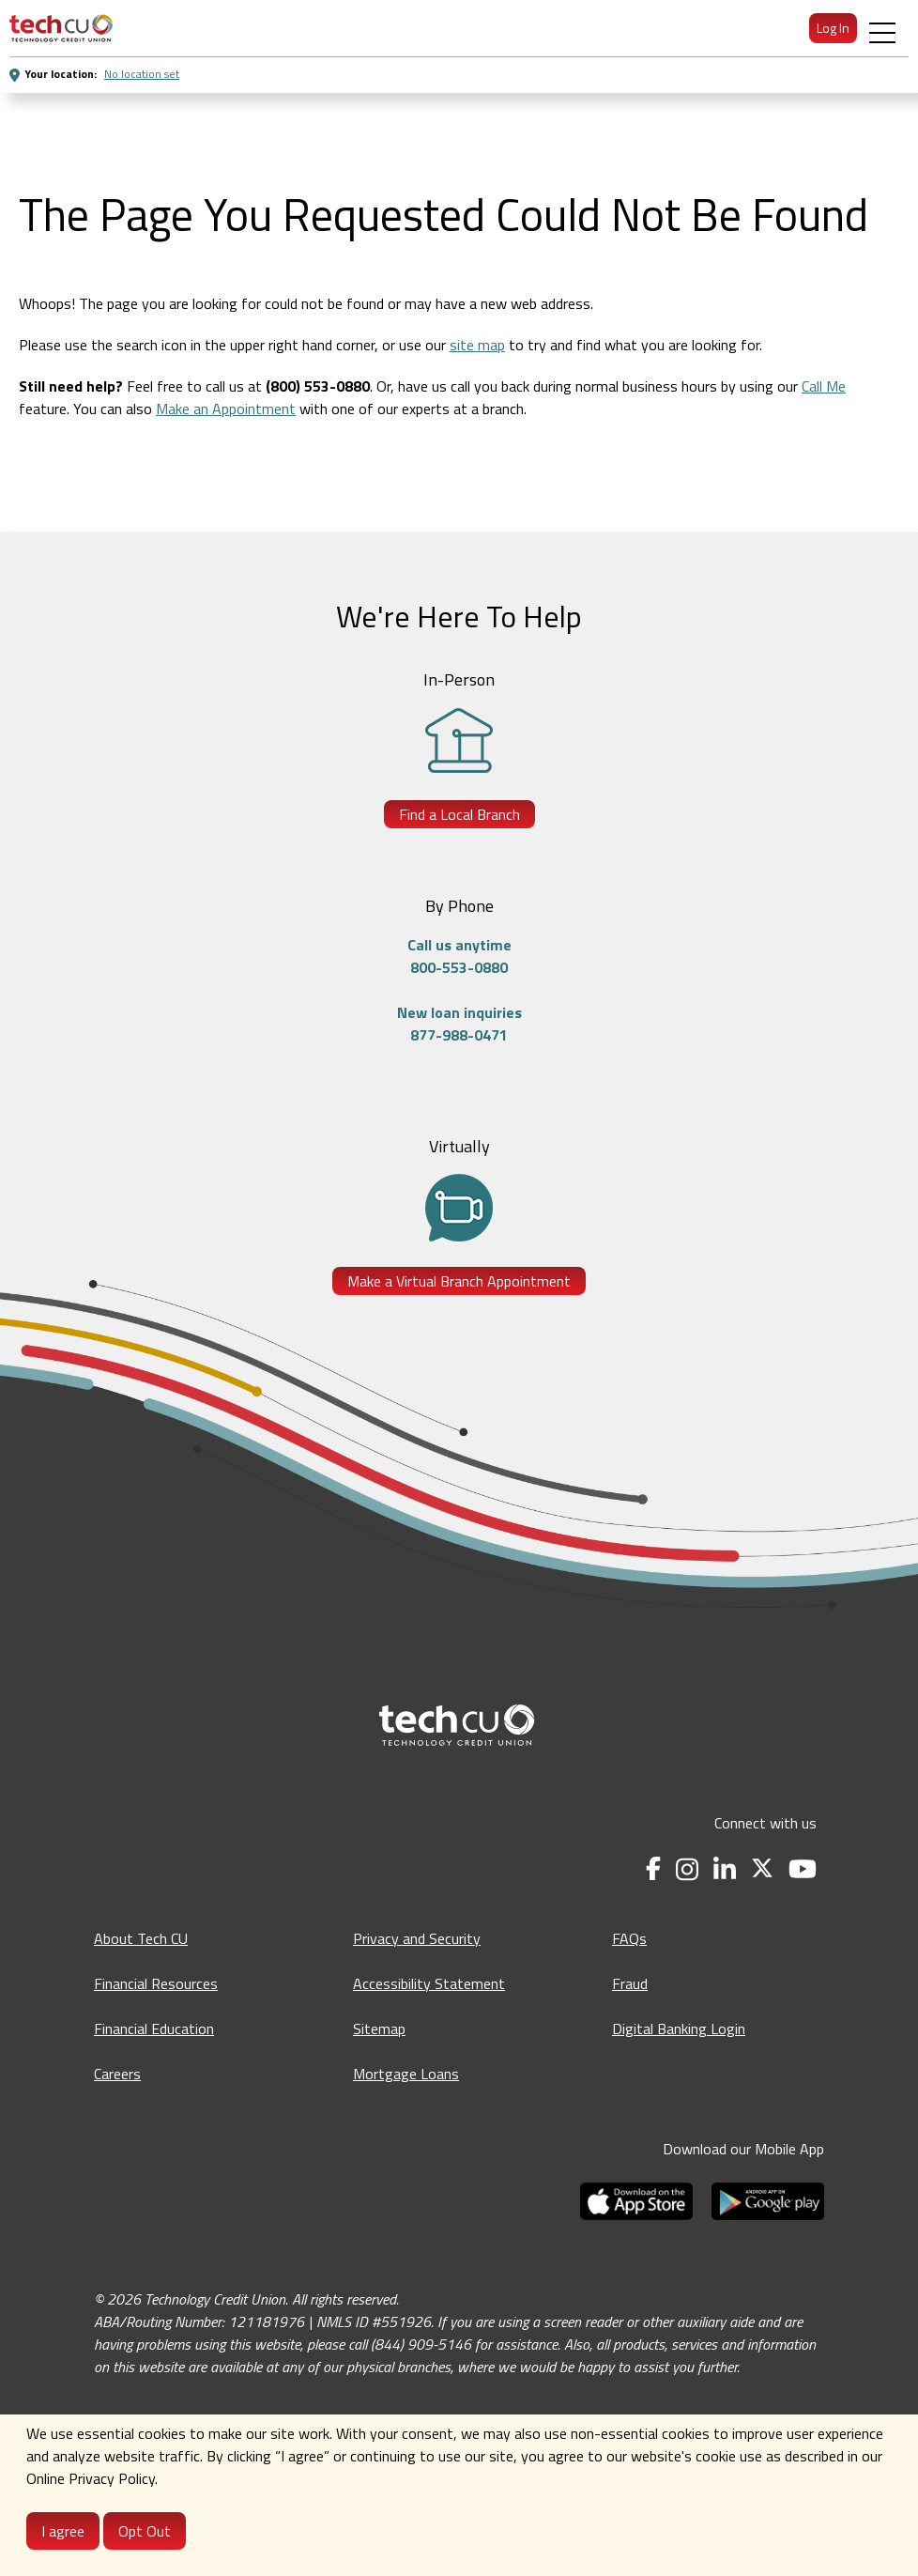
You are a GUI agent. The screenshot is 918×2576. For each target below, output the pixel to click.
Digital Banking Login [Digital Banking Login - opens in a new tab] (678, 2028)
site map (477, 344)
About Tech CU (141, 1938)
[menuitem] (61, 28)
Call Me (824, 386)
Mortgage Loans (406, 2073)
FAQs (629, 1938)
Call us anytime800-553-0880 (459, 956)
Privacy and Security (417, 1938)
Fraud (630, 1983)
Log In (833, 28)
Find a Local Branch (459, 814)
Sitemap (379, 2028)
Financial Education (154, 2028)
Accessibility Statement (429, 1983)
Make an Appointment (226, 408)
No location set (141, 74)
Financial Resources (156, 1983)
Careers (117, 2073)
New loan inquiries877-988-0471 (459, 1023)
